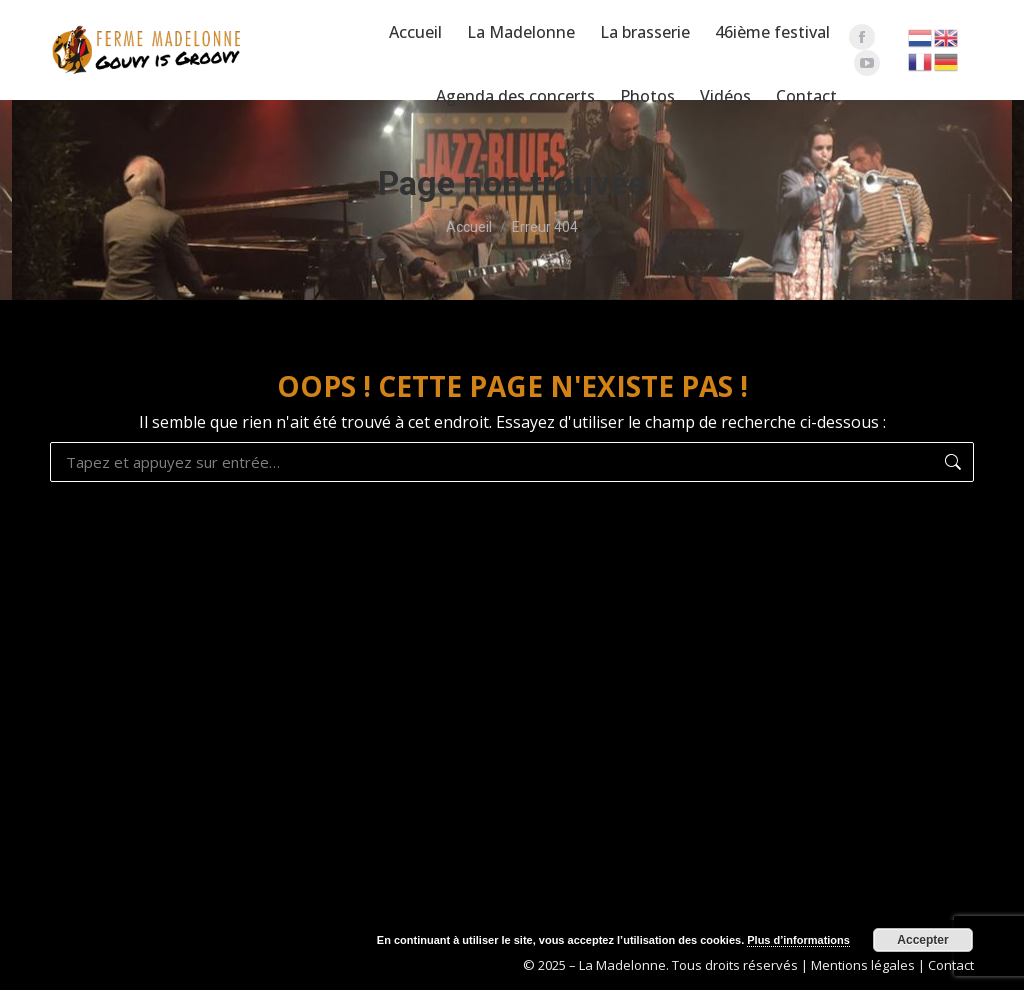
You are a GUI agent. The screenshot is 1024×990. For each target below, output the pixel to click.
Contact (951, 965)
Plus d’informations (798, 940)
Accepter (922, 940)
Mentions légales (863, 965)
